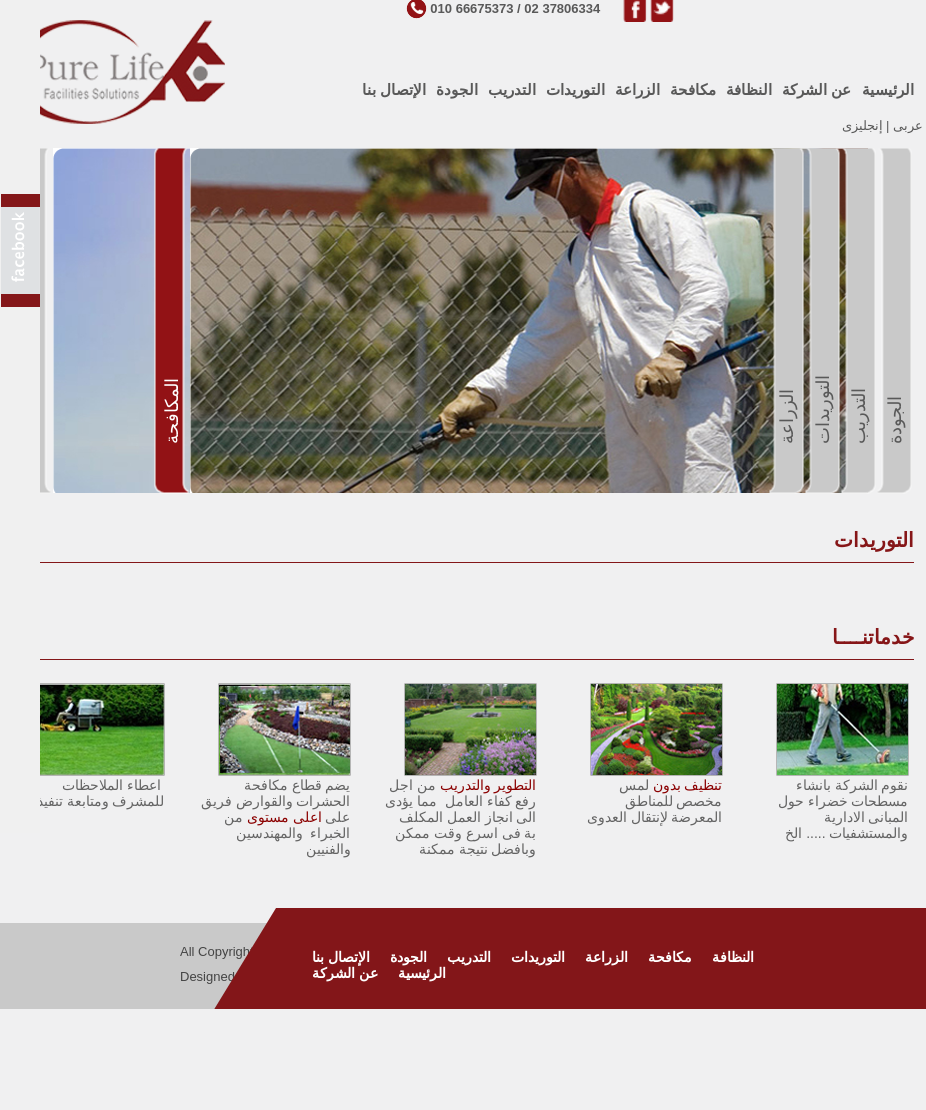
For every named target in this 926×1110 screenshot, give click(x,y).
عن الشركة (345, 973)
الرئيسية (422, 973)
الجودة (408, 957)
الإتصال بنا (341, 957)
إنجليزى (862, 125)
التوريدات (538, 957)
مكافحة (670, 957)
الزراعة (606, 957)
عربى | (903, 125)
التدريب (469, 957)
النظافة (733, 957)
